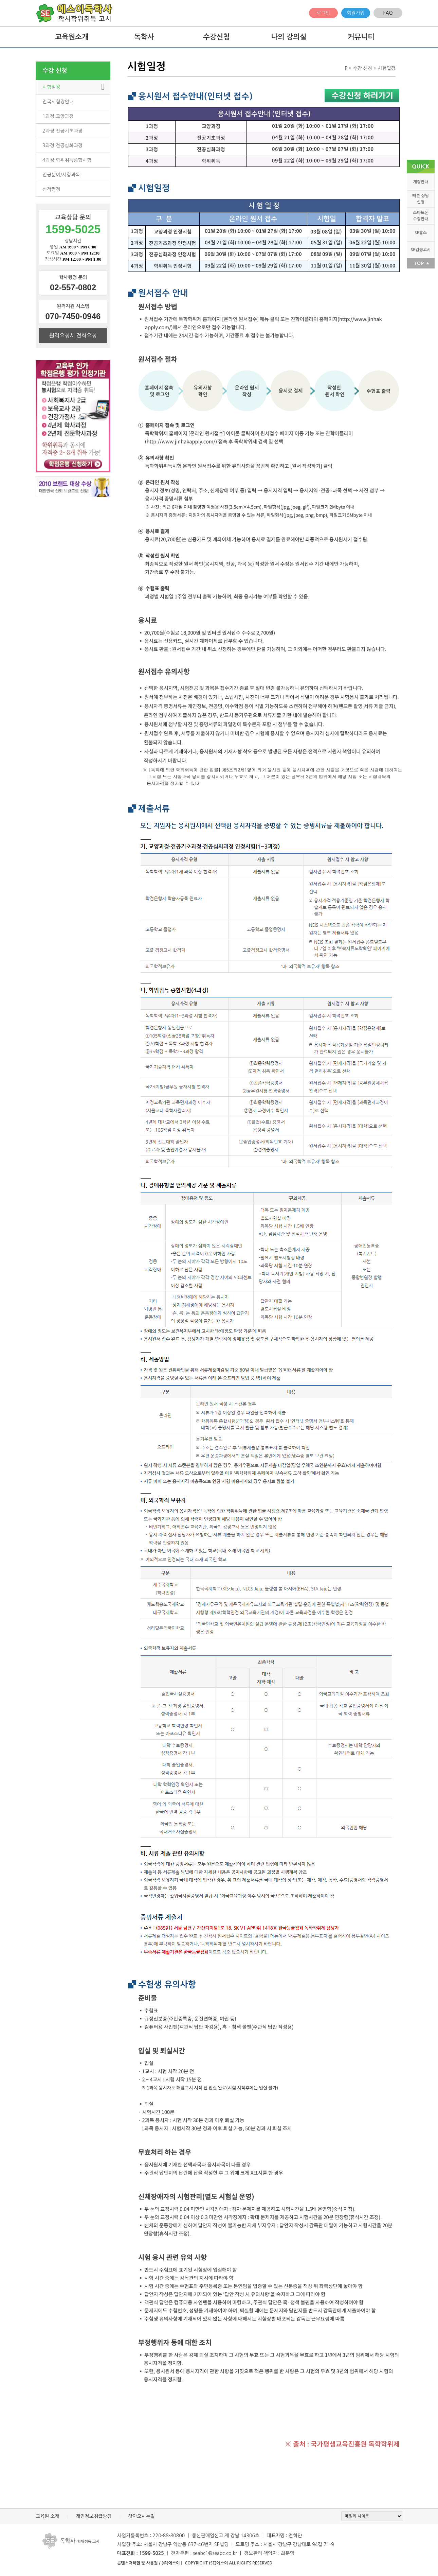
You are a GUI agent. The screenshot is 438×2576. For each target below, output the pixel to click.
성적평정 (51, 189)
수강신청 (216, 36)
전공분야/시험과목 (61, 174)
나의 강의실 (289, 36)
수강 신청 (54, 71)
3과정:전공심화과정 (62, 145)
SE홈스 (421, 233)
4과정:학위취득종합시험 (66, 160)
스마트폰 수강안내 (420, 216)
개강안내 (420, 182)
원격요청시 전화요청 (73, 335)
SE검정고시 (421, 250)
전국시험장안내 (58, 101)
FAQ (388, 13)
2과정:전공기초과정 (62, 130)
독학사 (144, 36)
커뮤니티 (361, 36)
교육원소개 (72, 36)
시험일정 (51, 87)
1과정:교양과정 (58, 116)
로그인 (323, 13)
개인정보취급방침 (94, 2516)
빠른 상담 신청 (421, 199)
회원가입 (356, 13)
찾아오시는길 (141, 2516)
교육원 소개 (48, 2516)
